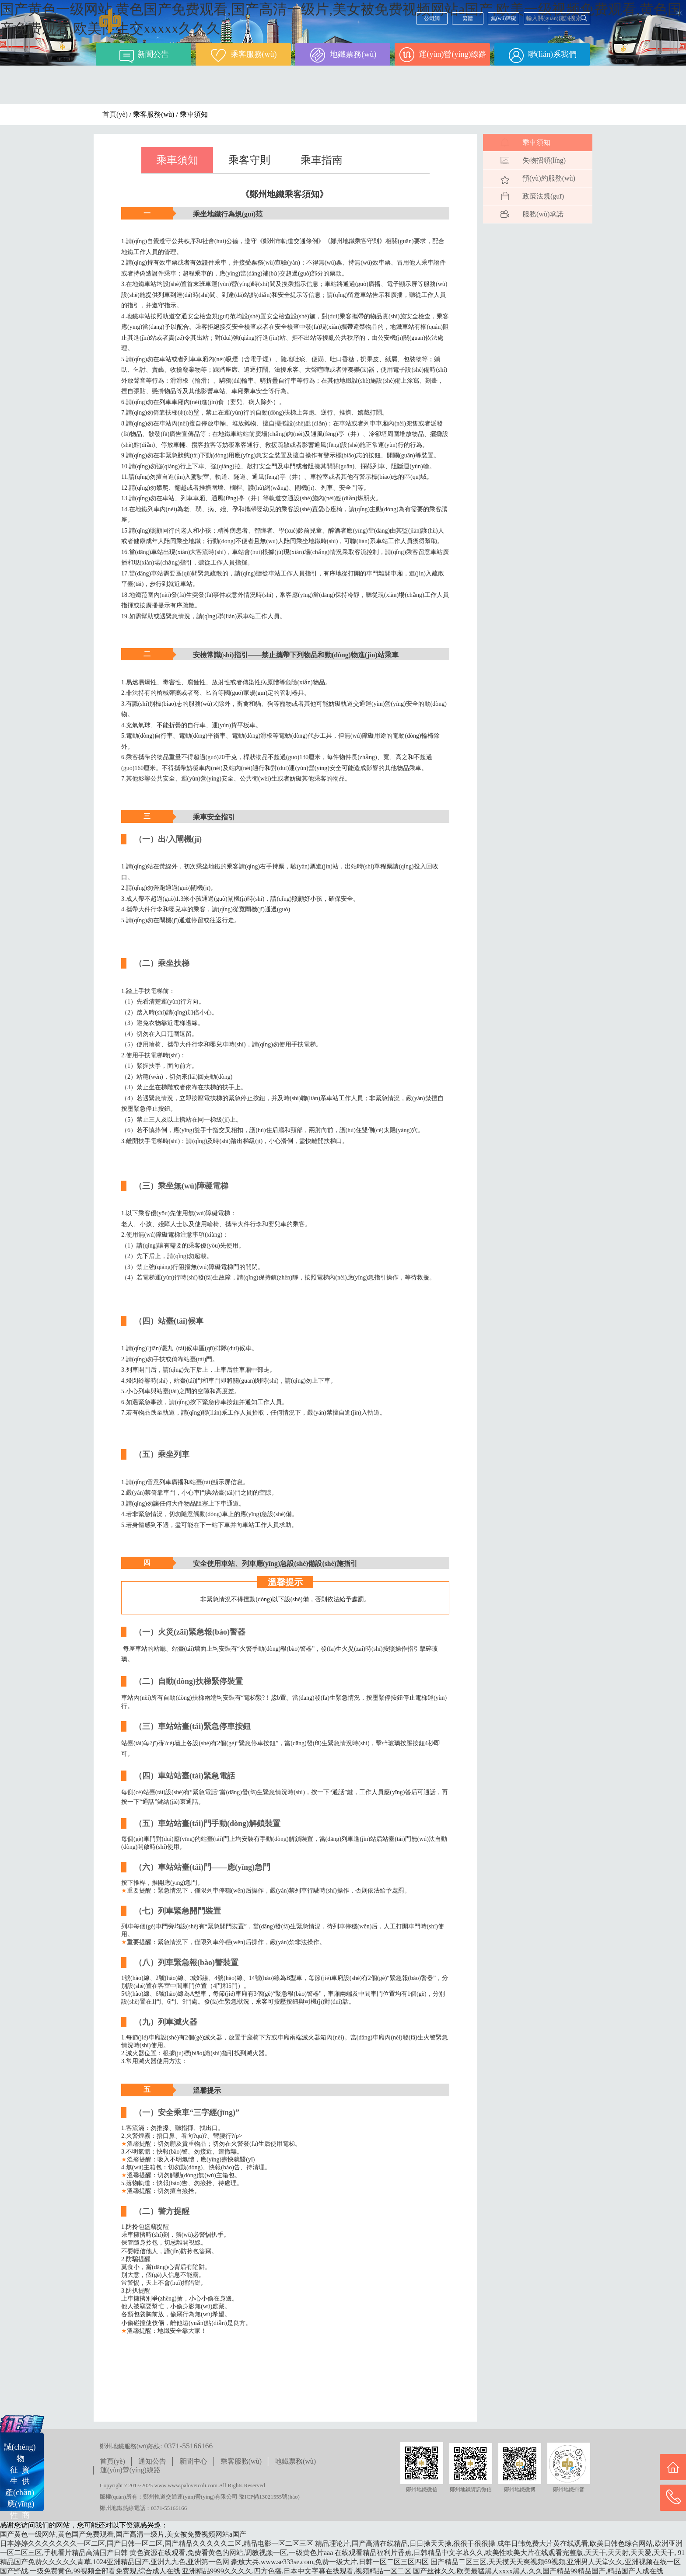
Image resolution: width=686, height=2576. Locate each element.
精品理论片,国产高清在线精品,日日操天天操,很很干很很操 (405, 2543)
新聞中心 (193, 2461)
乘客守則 (249, 160)
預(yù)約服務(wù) (548, 178)
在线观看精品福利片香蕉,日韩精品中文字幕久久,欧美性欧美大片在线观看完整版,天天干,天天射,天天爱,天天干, (505, 2552)
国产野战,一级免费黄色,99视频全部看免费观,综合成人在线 (90, 2571)
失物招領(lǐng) (544, 160)
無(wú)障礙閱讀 (504, 19)
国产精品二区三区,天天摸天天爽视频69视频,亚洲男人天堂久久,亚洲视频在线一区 (555, 2562)
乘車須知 (177, 160)
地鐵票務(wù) (295, 2461)
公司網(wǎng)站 (431, 19)
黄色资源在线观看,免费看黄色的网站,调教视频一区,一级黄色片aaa (231, 2552)
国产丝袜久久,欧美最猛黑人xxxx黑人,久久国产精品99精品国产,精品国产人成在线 (538, 2571)
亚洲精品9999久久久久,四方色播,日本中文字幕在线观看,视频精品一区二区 (296, 2571)
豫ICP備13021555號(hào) (269, 2496)
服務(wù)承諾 (543, 214)
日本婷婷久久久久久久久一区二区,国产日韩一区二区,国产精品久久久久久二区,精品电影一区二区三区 (156, 2543)
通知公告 (152, 2461)
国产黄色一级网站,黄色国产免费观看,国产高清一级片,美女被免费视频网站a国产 (123, 2534)
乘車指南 (322, 160)
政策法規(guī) (543, 196)
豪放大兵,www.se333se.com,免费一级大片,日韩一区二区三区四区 (330, 2562)
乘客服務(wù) (241, 2461)
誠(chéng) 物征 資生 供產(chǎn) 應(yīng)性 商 (20, 2481)
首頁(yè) (115, 114)
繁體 (467, 18)
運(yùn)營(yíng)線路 (130, 2470)
